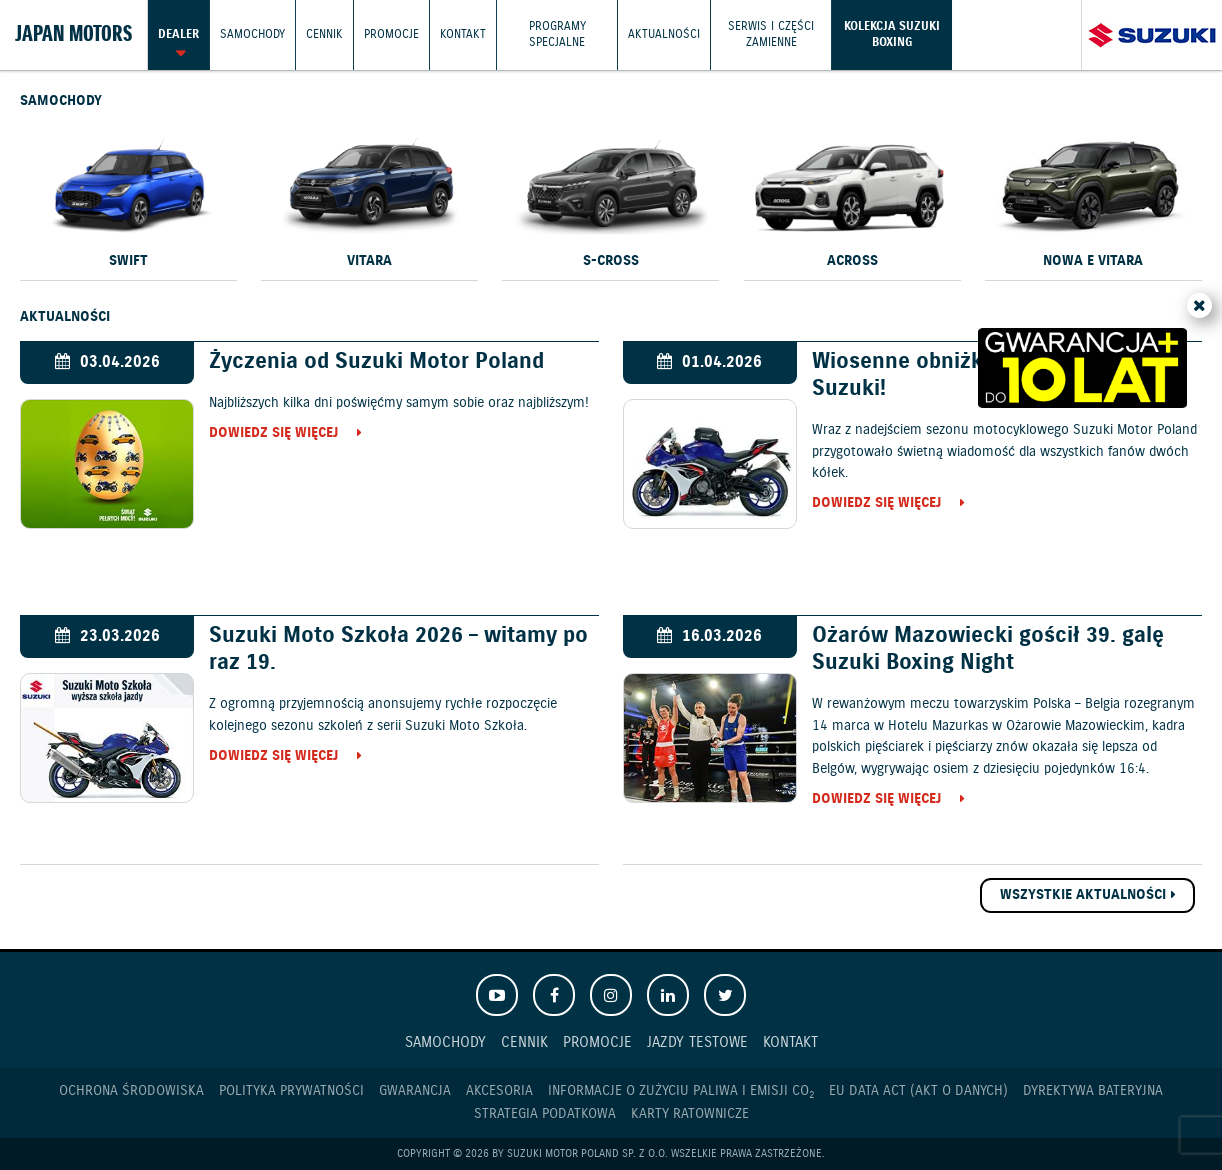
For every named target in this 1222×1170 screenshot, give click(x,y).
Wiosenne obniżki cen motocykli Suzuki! (975, 375)
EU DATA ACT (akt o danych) (918, 1091)
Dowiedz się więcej (273, 434)
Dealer (178, 34)
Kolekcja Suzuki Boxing (892, 34)
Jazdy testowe (697, 1042)
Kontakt (463, 34)
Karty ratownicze (690, 1114)
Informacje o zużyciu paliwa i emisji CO (681, 1091)
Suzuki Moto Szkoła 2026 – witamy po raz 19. (398, 649)
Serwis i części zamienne (771, 34)
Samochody (252, 34)
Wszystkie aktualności (1083, 895)
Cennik (324, 34)
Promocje (391, 34)
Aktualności (664, 34)
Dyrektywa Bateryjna (1093, 1091)
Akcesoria (499, 1091)
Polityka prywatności (291, 1091)
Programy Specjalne (557, 34)
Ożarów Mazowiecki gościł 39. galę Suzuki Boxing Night (988, 649)
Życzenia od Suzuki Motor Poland (376, 361)
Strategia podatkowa (545, 1114)
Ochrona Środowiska (131, 1091)
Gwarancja (415, 1091)
